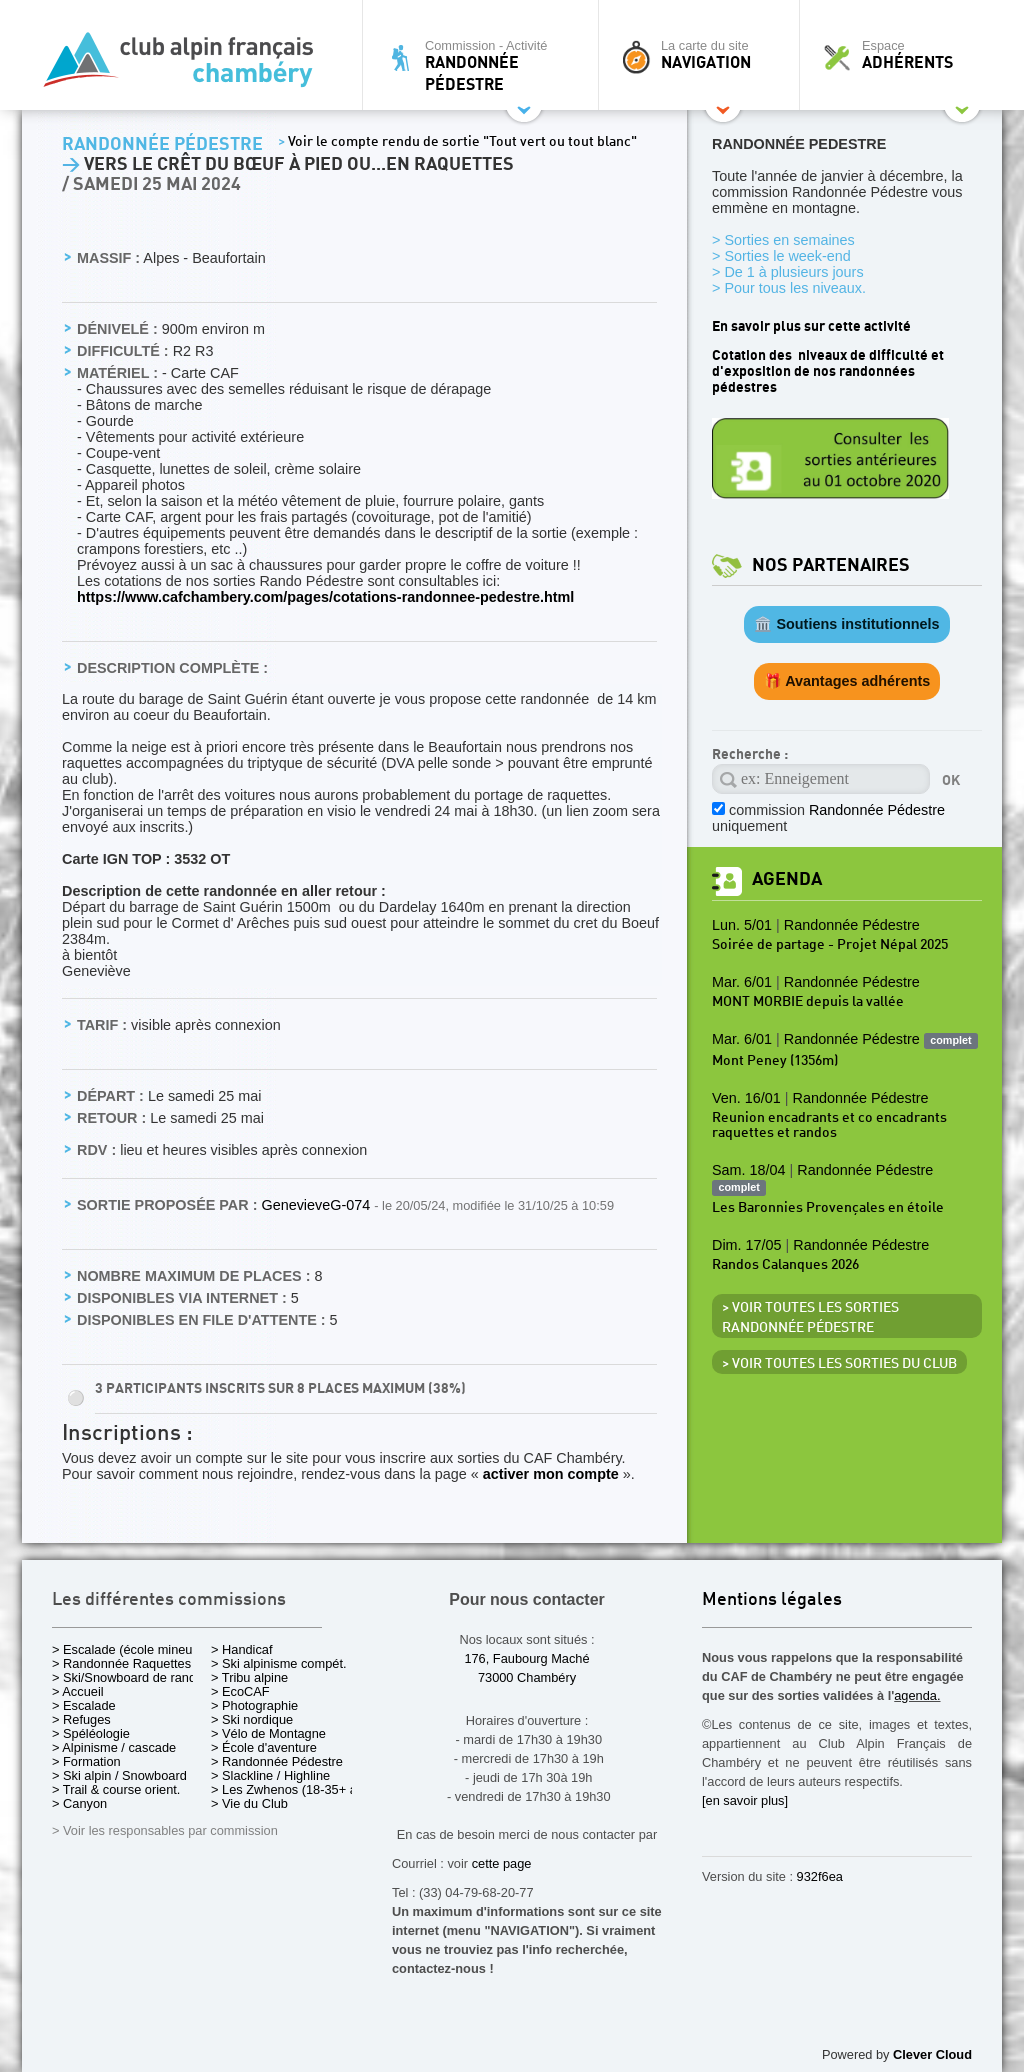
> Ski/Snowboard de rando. (129, 1677)
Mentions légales (772, 1600)
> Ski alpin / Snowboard (119, 1775)
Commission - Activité (485, 65)
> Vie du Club (249, 1803)
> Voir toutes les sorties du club (839, 1364)
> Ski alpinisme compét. (279, 1663)
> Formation (86, 1761)
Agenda (787, 879)
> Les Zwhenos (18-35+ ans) (293, 1789)
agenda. (917, 1695)
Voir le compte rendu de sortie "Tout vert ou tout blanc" (457, 142)
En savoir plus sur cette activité (811, 326)
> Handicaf (242, 1649)
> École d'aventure (264, 1747)
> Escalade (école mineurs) (129, 1649)
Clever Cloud (932, 2054)
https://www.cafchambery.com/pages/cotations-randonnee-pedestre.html (325, 597)
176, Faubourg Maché (526, 1658)
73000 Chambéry (527, 1677)
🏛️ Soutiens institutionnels (846, 624)
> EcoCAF (240, 1691)
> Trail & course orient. (116, 1789)
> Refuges (81, 1719)
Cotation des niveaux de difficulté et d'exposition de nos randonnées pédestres (828, 371)
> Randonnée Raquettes (121, 1663)
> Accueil (78, 1691)
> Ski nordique (252, 1719)
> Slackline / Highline (270, 1775)
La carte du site (704, 55)
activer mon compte (551, 1474)
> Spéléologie (91, 1733)
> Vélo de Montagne (268, 1733)
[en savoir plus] (745, 1800)
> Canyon (79, 1803)
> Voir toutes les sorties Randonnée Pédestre (810, 1318)
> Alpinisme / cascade (114, 1747)
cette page (502, 1863)
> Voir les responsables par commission (165, 1830)
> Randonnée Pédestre (277, 1761)
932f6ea (820, 1876)
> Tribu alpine (249, 1677)
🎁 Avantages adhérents (847, 681)
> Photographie (254, 1705)
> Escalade (84, 1705)
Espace (906, 55)
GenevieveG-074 (317, 1205)
